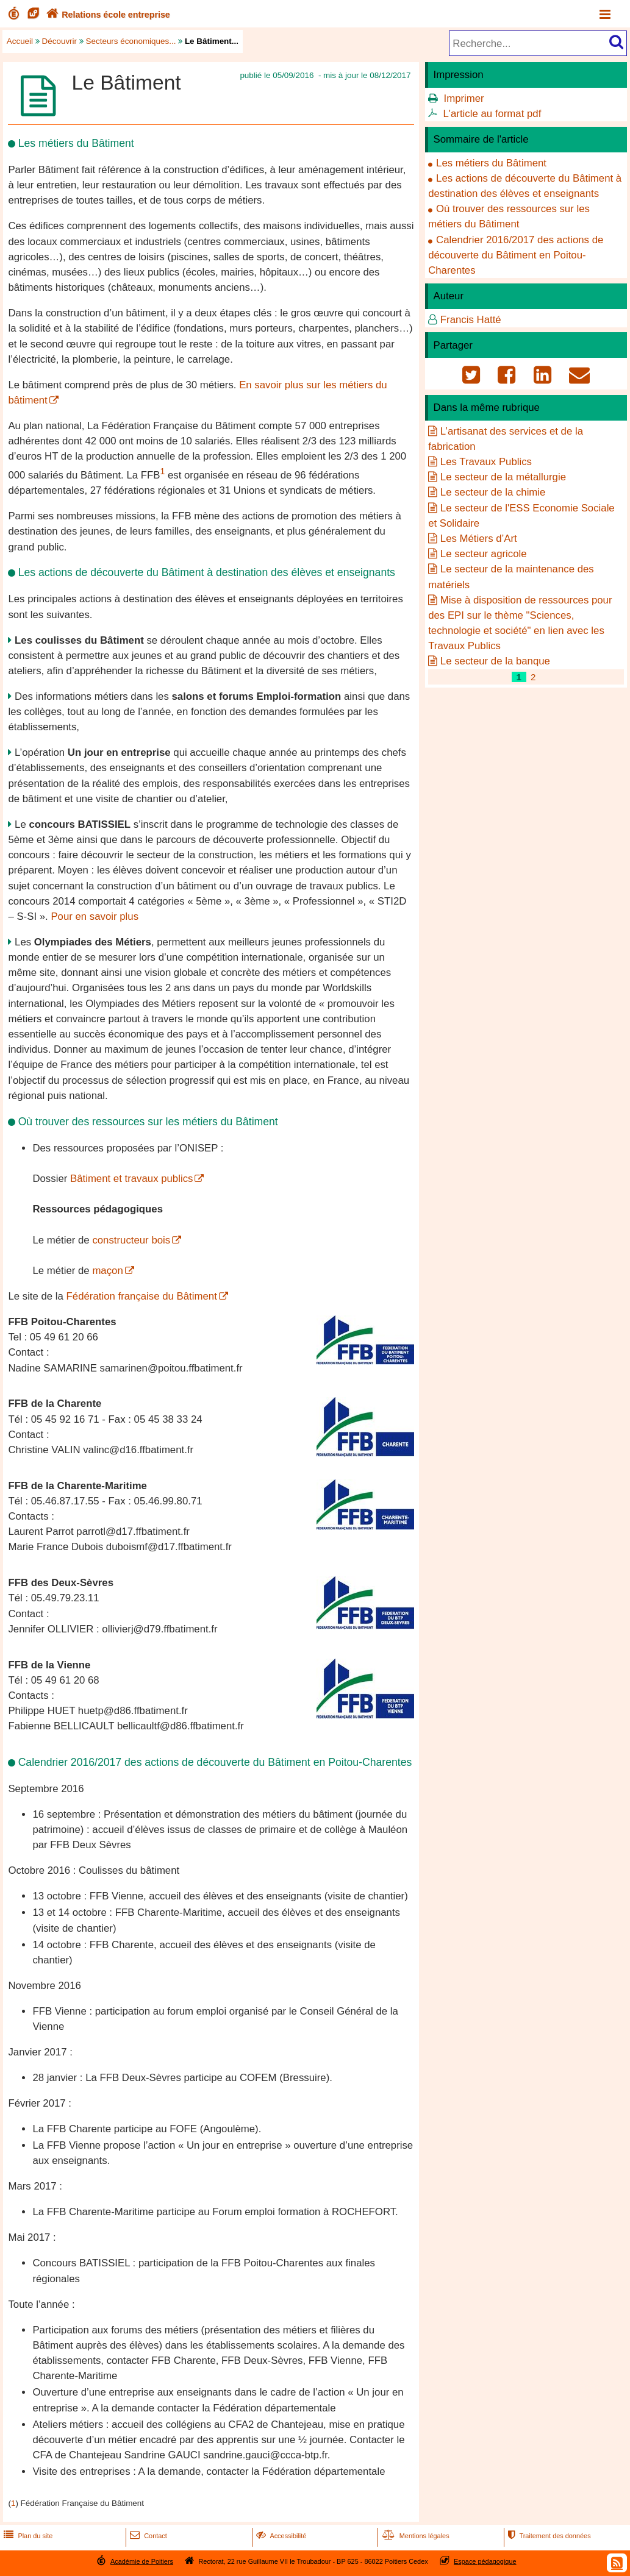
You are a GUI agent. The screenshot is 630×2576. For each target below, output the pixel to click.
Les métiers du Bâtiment (491, 163)
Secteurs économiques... (131, 41)
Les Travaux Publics (486, 462)
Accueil (20, 41)
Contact (147, 2535)
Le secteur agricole (483, 554)
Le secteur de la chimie (493, 492)
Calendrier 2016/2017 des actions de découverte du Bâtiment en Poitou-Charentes (515, 255)
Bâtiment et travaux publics (131, 1178)
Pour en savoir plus (94, 916)
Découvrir (59, 41)
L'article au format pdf (492, 113)
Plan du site (26, 2535)
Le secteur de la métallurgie (503, 477)
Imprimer (464, 98)
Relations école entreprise (106, 15)
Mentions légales (414, 2535)
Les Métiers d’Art (478, 538)
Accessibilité (280, 2535)
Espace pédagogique (485, 2561)
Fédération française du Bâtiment (141, 1296)
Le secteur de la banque (495, 661)
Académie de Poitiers (141, 2561)
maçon (107, 1270)
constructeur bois (131, 1240)
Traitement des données (548, 2535)
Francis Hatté (470, 320)
